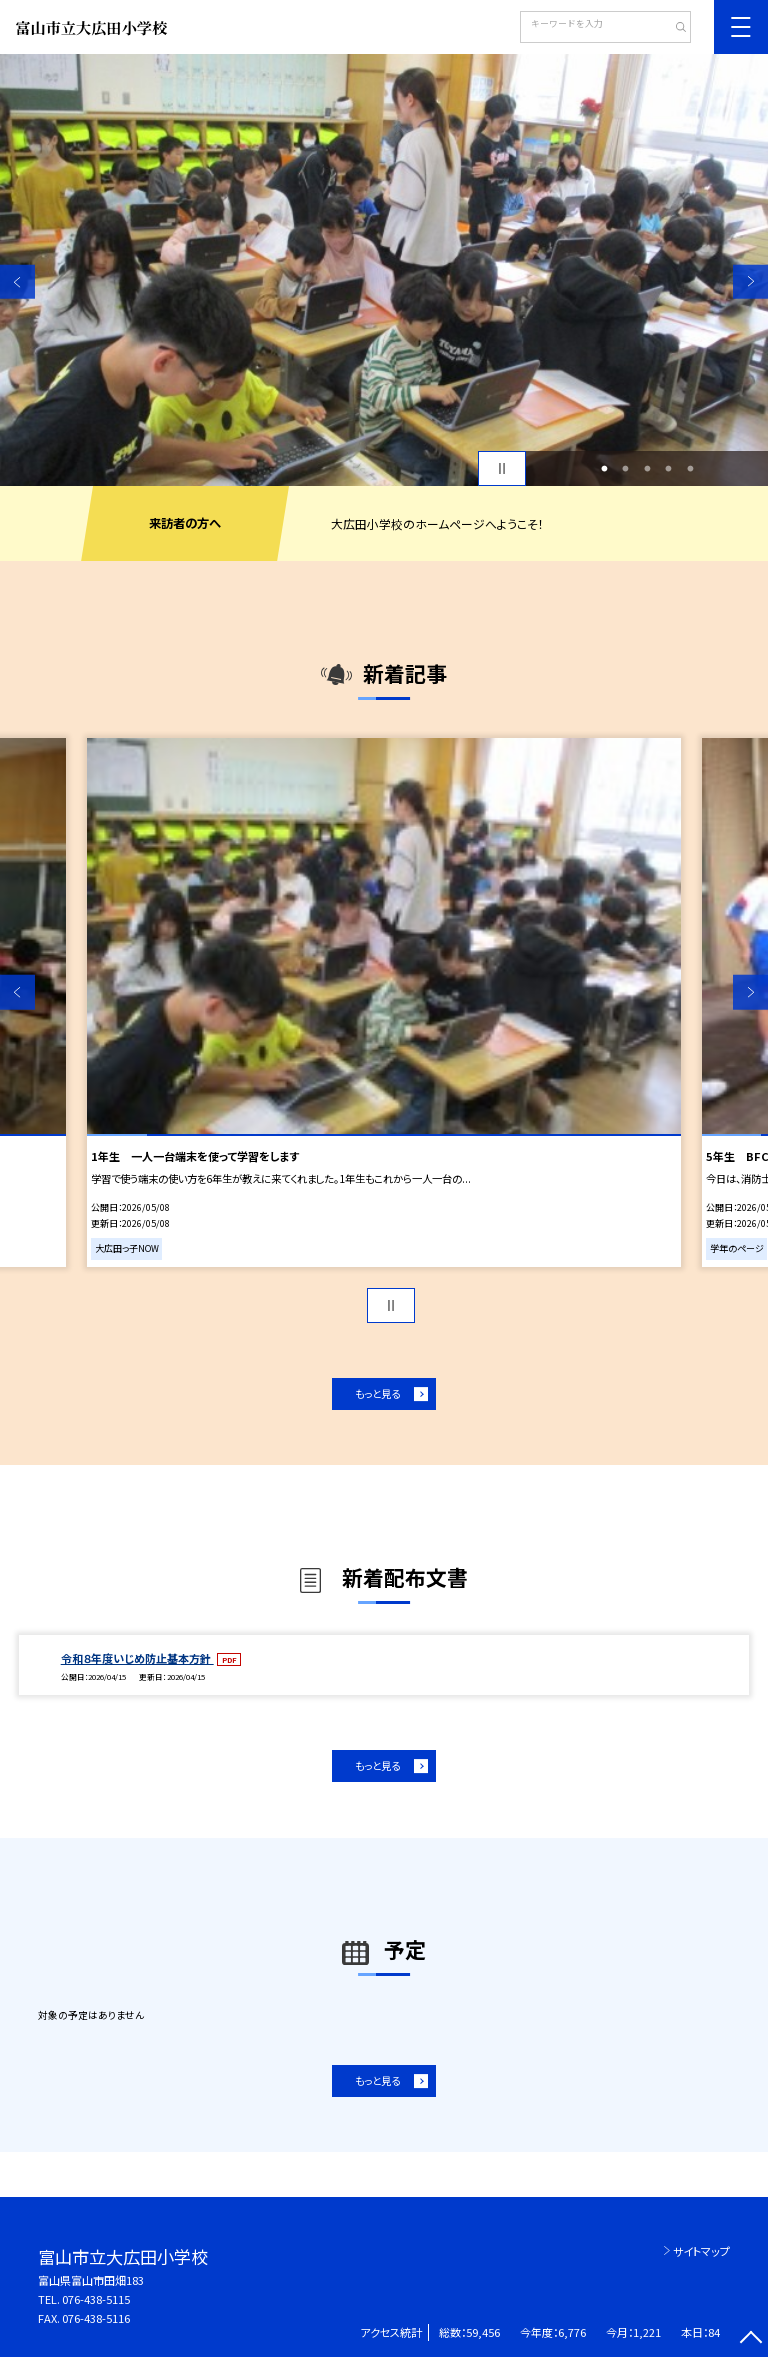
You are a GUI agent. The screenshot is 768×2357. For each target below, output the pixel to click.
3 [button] (647, 469)
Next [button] (750, 281)
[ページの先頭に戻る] (750, 2339)
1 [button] (604, 469)
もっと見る (377, 1393)
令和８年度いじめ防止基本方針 (137, 1658)
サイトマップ (701, 2251)
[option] (384, 270)
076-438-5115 (96, 2299)
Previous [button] (17, 281)
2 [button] (626, 469)
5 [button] (690, 469)
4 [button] (669, 469)
